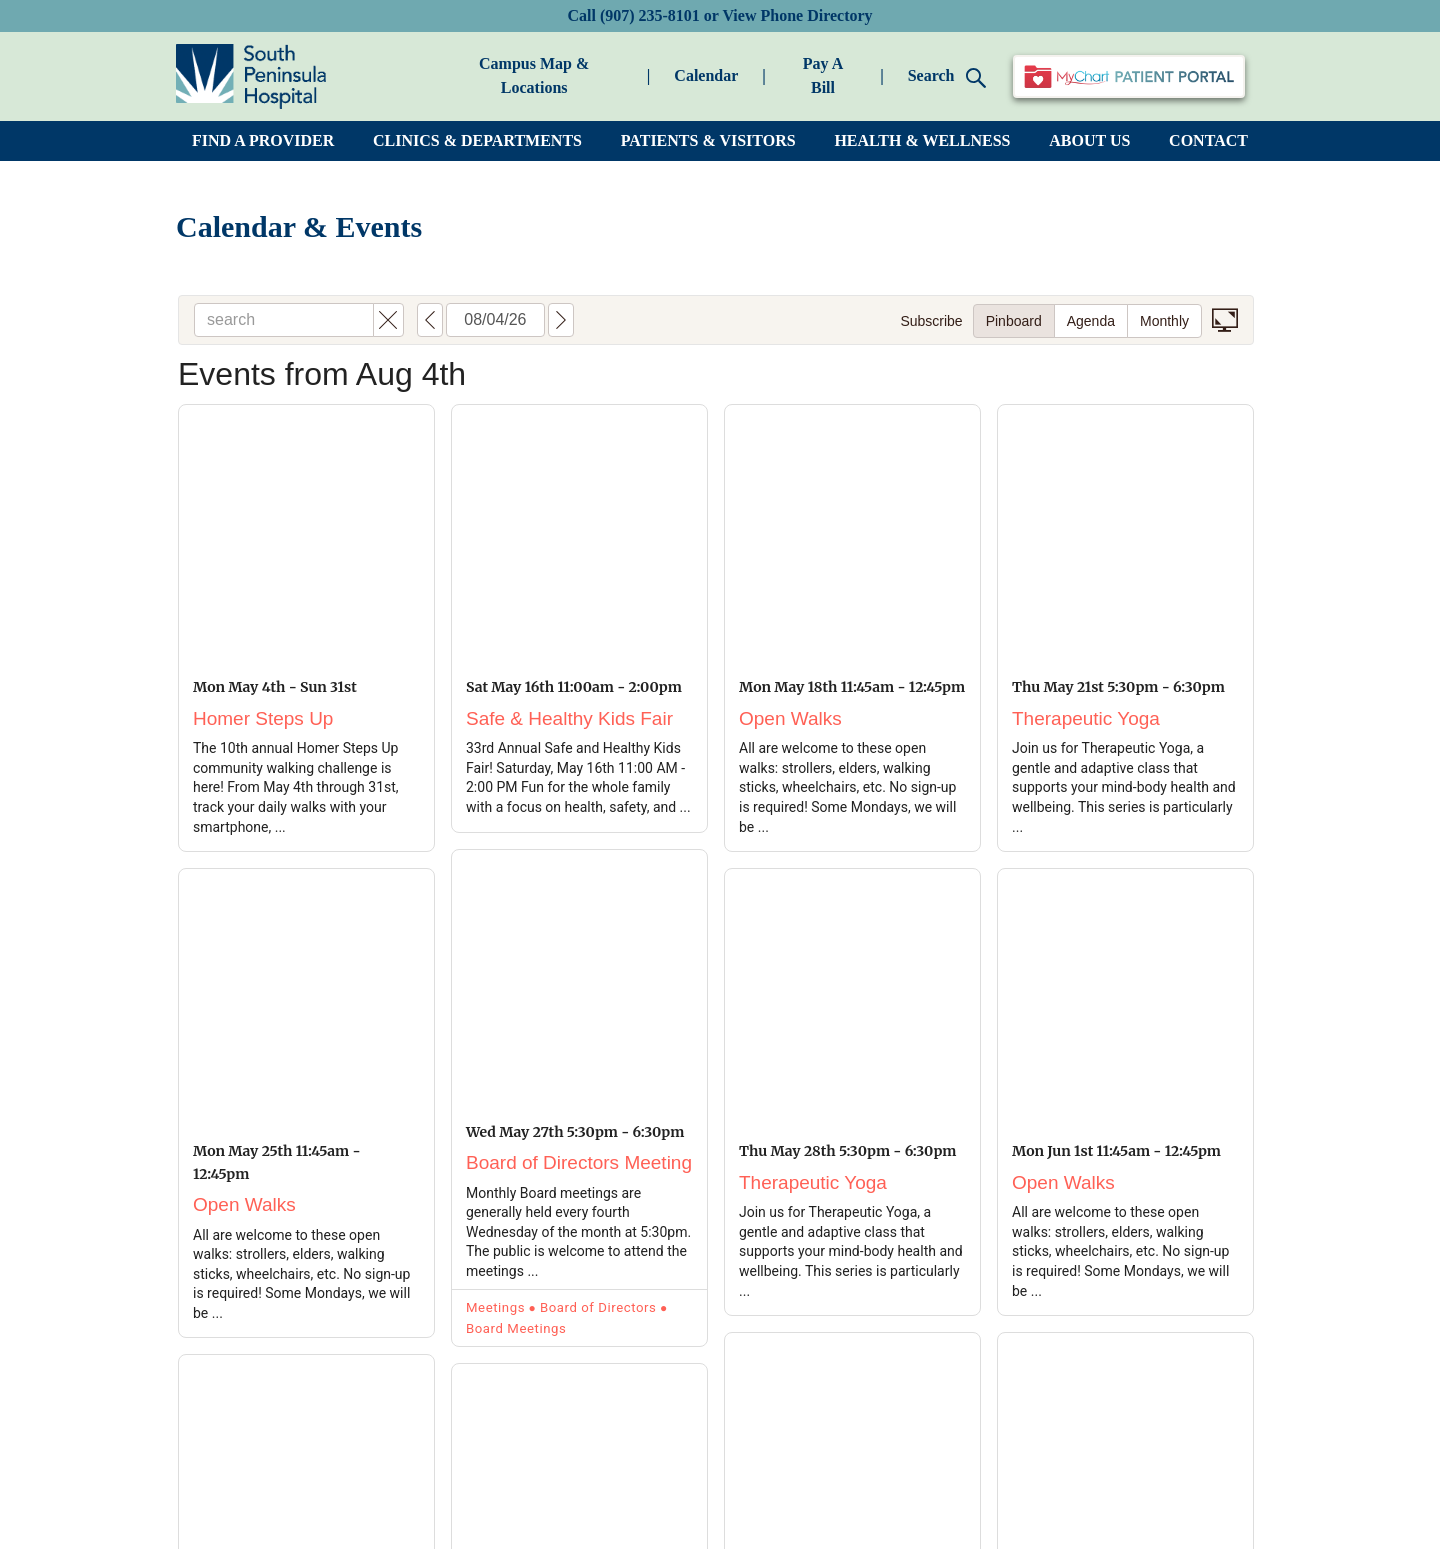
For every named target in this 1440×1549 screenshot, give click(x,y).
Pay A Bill (823, 75)
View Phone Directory (797, 15)
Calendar (706, 75)
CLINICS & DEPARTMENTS (477, 140)
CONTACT (1208, 140)
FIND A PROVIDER (263, 140)
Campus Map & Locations (534, 75)
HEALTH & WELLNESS (922, 140)
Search (947, 77)
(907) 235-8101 (650, 15)
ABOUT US (1089, 140)
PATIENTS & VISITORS (708, 140)
